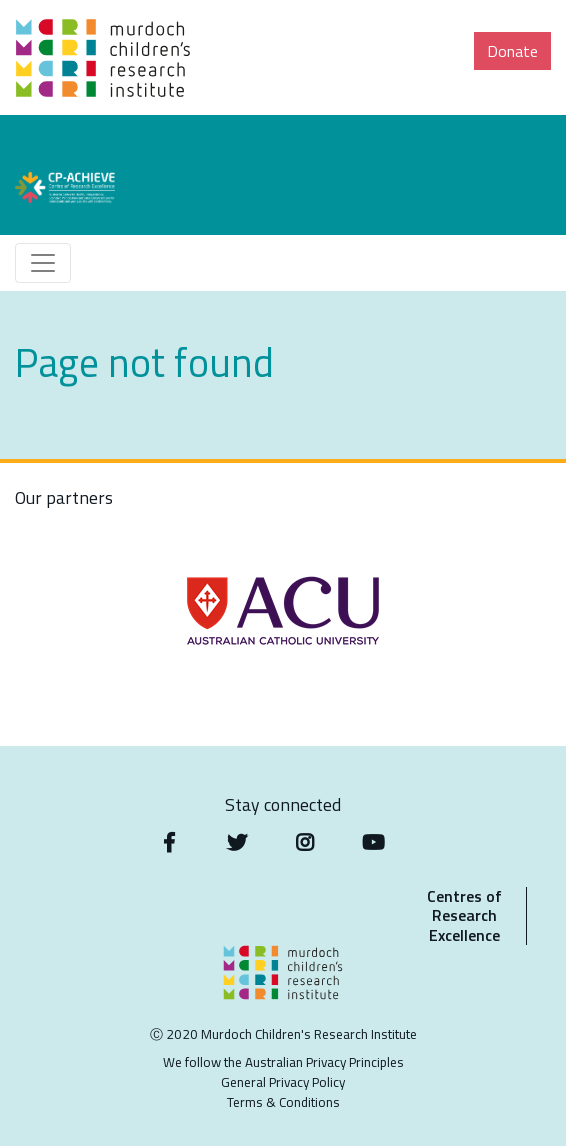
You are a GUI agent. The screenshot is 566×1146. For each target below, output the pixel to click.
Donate (512, 51)
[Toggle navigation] (43, 263)
